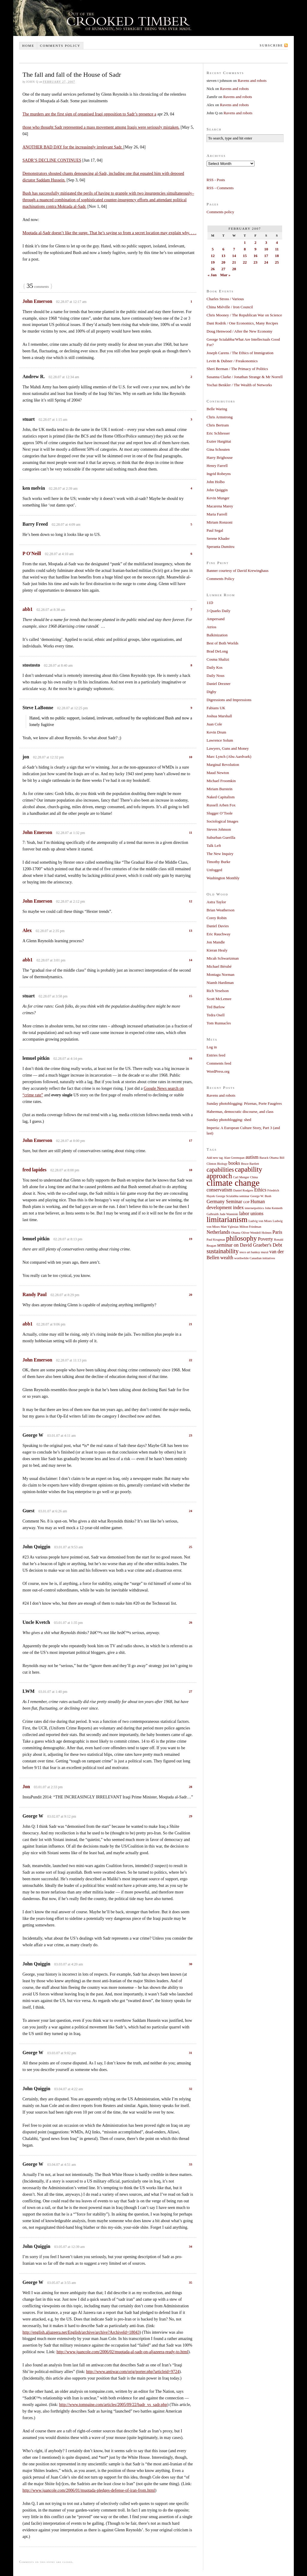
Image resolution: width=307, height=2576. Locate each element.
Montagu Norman (220, 974)
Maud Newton (218, 772)
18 (190, 1170)
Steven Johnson (219, 829)
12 (190, 901)
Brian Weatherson (220, 910)
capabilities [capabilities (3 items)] (220, 1169)
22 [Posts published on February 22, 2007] (245, 262)
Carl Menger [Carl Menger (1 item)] (241, 1177)
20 (190, 1294)
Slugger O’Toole (220, 813)
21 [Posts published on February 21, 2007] (234, 262)
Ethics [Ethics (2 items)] (260, 1190)
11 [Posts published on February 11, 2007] (277, 249)
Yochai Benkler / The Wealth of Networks (239, 385)
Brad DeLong (217, 651)
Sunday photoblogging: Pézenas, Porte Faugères (244, 1103)
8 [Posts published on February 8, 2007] (245, 249)
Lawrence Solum (220, 740)
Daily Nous (216, 675)
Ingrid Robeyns (219, 473)
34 (190, 2246)
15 (190, 996)
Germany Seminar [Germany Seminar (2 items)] (224, 1201)
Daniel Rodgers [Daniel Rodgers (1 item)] (243, 1190)
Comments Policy (220, 578)
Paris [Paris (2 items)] (277, 1232)
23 (190, 1435)
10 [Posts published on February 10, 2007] (266, 249)
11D (210, 602)
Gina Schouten (218, 449)
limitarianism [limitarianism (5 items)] (227, 1219)
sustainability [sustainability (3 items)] (223, 1251)
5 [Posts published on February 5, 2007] (213, 249)
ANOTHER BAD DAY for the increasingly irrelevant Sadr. (73, 147)
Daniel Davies (218, 926)
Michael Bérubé (219, 966)
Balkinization (217, 635)
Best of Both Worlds (222, 643)
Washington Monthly (223, 878)
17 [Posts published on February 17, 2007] (266, 255)
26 (190, 1622)
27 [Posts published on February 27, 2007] (223, 269)
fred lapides (34, 1169)
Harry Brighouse (220, 457)
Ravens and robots (252, 80)
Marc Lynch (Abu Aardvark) (229, 756)
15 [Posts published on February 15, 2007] (245, 255)
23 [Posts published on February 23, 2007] (256, 262)
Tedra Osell (216, 1015)
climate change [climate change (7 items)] (233, 1183)
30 (190, 1964)
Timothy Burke (218, 861)
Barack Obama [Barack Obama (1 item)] (269, 1157)
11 (190, 832)
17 (190, 1140)
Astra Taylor (216, 902)
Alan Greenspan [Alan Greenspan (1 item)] (234, 1157)
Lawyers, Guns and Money (228, 748)
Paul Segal (215, 530)
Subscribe (271, 45)
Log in (212, 1047)
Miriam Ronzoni (219, 522)
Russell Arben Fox (221, 805)
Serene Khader (218, 538)
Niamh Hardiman (220, 982)
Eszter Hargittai (219, 441)
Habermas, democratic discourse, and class (240, 1111)
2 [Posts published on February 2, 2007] (256, 242)
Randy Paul (34, 1294)
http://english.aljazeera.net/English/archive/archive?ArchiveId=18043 (80, 2332)
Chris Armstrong (220, 417)
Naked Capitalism (221, 797)
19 (190, 1239)
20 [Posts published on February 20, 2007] (223, 262)
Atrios (211, 627)
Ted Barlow (216, 1007)
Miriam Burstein (219, 789)
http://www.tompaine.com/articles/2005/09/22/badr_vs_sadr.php (113, 2404)
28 (190, 1787)
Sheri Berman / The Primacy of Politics (237, 368)
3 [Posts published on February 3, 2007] (266, 242)
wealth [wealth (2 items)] (226, 1257)
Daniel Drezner (219, 683)
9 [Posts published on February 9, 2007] (256, 249)
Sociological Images (222, 821)
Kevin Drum (216, 732)
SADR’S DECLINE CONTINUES (51, 160)
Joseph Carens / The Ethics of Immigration (240, 353)
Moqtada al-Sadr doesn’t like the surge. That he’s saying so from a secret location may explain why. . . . (109, 233)
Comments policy (60, 45)
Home (28, 45)
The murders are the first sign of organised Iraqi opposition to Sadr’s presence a (89, 114)
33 (190, 2164)
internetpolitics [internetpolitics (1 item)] (254, 1208)
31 (190, 2053)
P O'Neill (31, 553)
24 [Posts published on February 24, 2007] (266, 262)
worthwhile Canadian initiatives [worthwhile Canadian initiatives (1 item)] (254, 1258)
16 (190, 1058)
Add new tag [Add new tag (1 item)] (215, 1157)
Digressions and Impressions (229, 700)
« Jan (212, 275)
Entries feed (216, 1055)
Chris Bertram (218, 425)
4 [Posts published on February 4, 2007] (277, 242)
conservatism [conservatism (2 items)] (219, 1190)
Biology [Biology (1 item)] (222, 1163)
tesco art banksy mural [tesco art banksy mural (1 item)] (254, 1252)
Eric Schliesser (218, 433)
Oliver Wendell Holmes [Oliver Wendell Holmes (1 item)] (256, 1232)
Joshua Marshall (219, 716)
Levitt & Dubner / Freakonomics (232, 361)
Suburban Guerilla (221, 837)
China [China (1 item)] (254, 1177)
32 (190, 2088)
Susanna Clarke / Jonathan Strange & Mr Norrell (245, 377)
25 (190, 1547)
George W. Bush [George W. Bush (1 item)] (260, 1196)
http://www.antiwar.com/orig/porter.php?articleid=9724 (132, 2371)
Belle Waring (217, 409)
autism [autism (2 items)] (252, 1157)
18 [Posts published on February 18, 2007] (277, 255)
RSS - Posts (216, 180)
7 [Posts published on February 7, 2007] (234, 249)
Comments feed (219, 1063)
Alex (27, 930)
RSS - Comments (220, 188)
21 (190, 1324)
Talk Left (214, 845)
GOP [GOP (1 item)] (246, 1202)
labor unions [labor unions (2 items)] (251, 1213)
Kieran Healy (217, 950)
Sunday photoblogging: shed (229, 1119)
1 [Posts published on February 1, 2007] (245, 242)
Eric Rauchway (219, 934)
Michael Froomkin (221, 780)
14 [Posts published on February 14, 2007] (234, 255)
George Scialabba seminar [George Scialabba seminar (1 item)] (232, 1196)
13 (190, 930)
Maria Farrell (217, 514)
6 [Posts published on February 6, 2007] (223, 249)
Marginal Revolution (223, 764)
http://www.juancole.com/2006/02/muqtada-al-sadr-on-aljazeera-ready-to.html (122, 2352)
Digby (211, 691)
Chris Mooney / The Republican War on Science (244, 315)
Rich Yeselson (218, 990)
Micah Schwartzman (223, 958)
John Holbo (216, 482)
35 (190, 2282)
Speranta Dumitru (220, 546)
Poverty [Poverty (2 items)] (265, 1239)
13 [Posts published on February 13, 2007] (223, 255)
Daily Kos (214, 667)
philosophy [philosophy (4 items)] (241, 1238)
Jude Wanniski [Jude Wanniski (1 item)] (229, 1214)
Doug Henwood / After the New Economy (240, 331)
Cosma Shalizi (218, 659)
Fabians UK (216, 708)
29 (190, 1816)
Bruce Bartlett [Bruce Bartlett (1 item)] (250, 1163)
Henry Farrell (217, 465)
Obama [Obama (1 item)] (235, 1232)
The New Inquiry (220, 853)
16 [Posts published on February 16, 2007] (256, 255)
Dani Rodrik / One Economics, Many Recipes (242, 323)
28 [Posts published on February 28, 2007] (234, 269)
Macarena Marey (220, 506)
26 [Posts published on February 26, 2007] (213, 269)
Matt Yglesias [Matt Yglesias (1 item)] (229, 1226)
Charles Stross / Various (225, 299)
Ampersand (216, 619)
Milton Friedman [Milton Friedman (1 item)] (250, 1226)
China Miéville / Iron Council (230, 307)
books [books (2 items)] (234, 1163)
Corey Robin (217, 918)
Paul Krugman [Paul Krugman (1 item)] (216, 1239)
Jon (26, 1786)
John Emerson (37, 301)
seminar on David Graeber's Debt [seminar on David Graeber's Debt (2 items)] (249, 1245)
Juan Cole (214, 724)
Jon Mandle (216, 942)
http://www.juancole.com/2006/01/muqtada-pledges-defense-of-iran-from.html (88, 2490)
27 (190, 1691)
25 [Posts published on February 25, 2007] (277, 262)
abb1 (27, 609)
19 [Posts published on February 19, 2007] (213, 262)
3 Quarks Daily (218, 610)
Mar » (225, 275)
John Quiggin (217, 490)
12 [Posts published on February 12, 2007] (213, 255)
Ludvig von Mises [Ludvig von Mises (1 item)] (260, 1221)
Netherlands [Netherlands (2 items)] (218, 1232)
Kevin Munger (218, 498)
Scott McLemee (219, 999)
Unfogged (214, 870)
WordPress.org (218, 1071)
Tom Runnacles (219, 1023)
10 (190, 757)
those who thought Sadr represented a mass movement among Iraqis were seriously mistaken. (101, 127)
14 (190, 960)
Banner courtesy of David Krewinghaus (238, 570)
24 (190, 1511)
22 (190, 1360)
